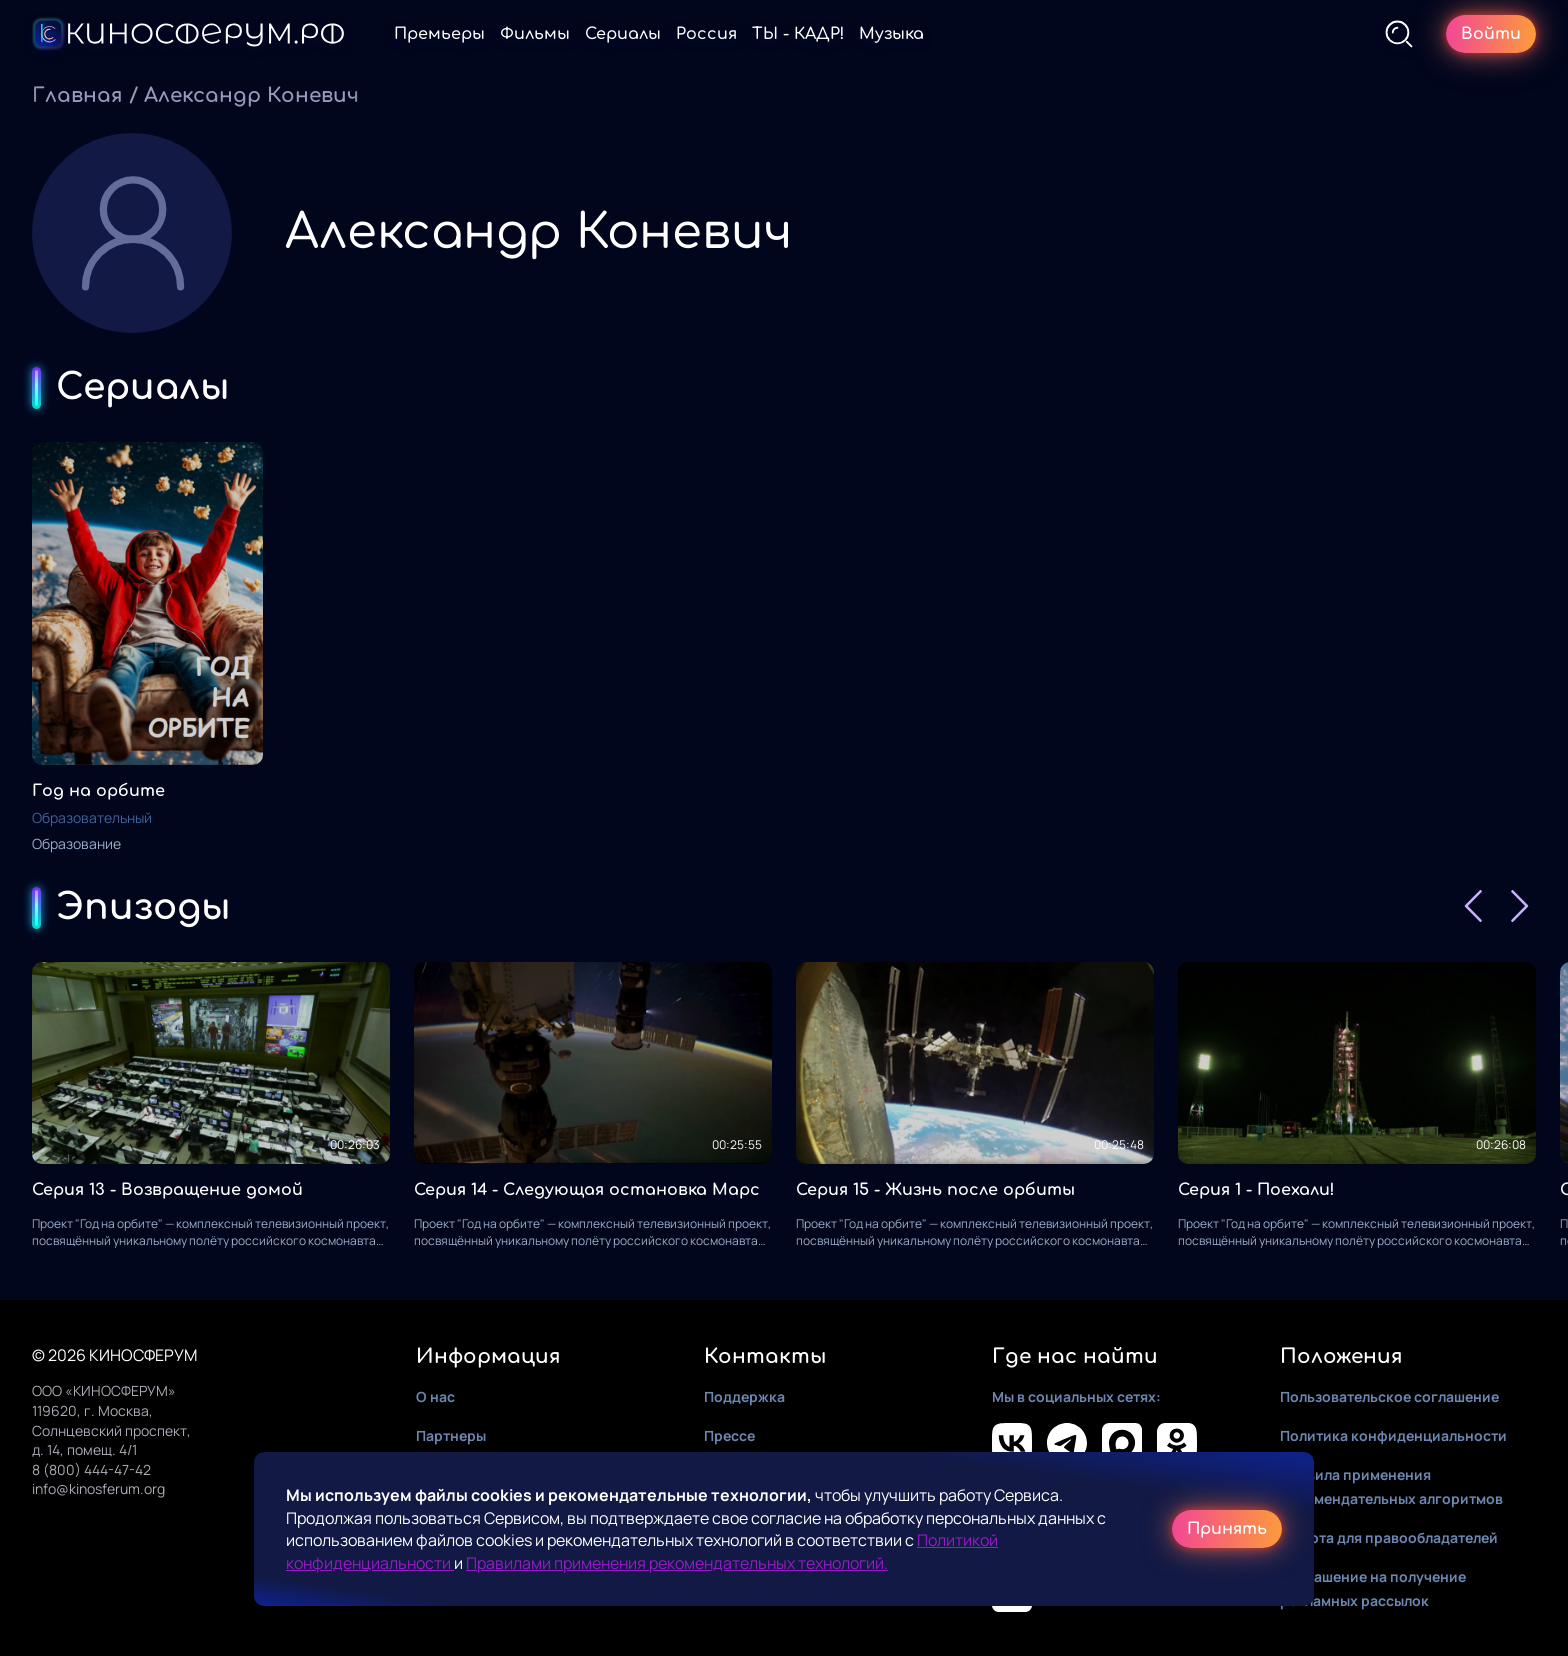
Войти (1491, 34)
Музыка (891, 34)
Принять (1227, 1529)
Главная (77, 95)
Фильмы (535, 34)
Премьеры (439, 34)
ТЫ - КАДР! (798, 34)
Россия (706, 34)
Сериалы (623, 34)
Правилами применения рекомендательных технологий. (677, 1563)
